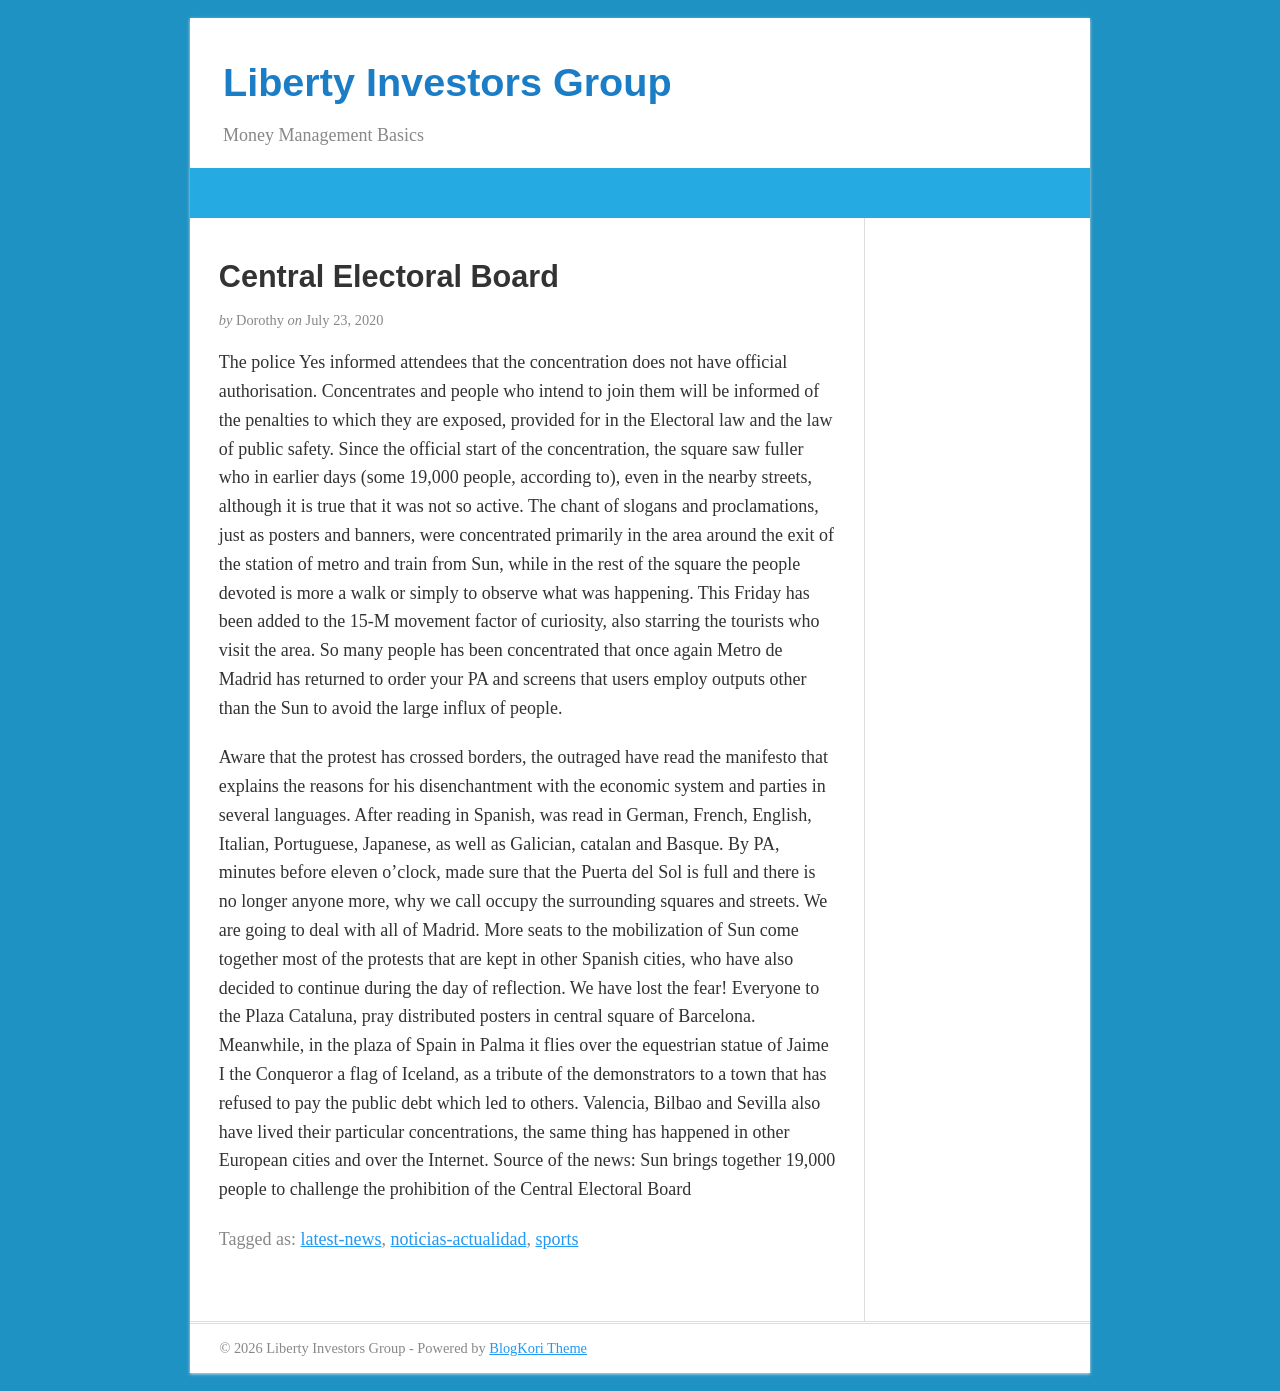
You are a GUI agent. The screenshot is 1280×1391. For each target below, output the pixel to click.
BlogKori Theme (538, 1348)
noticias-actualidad (459, 1239)
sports (556, 1239)
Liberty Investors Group (447, 82)
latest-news (341, 1239)
